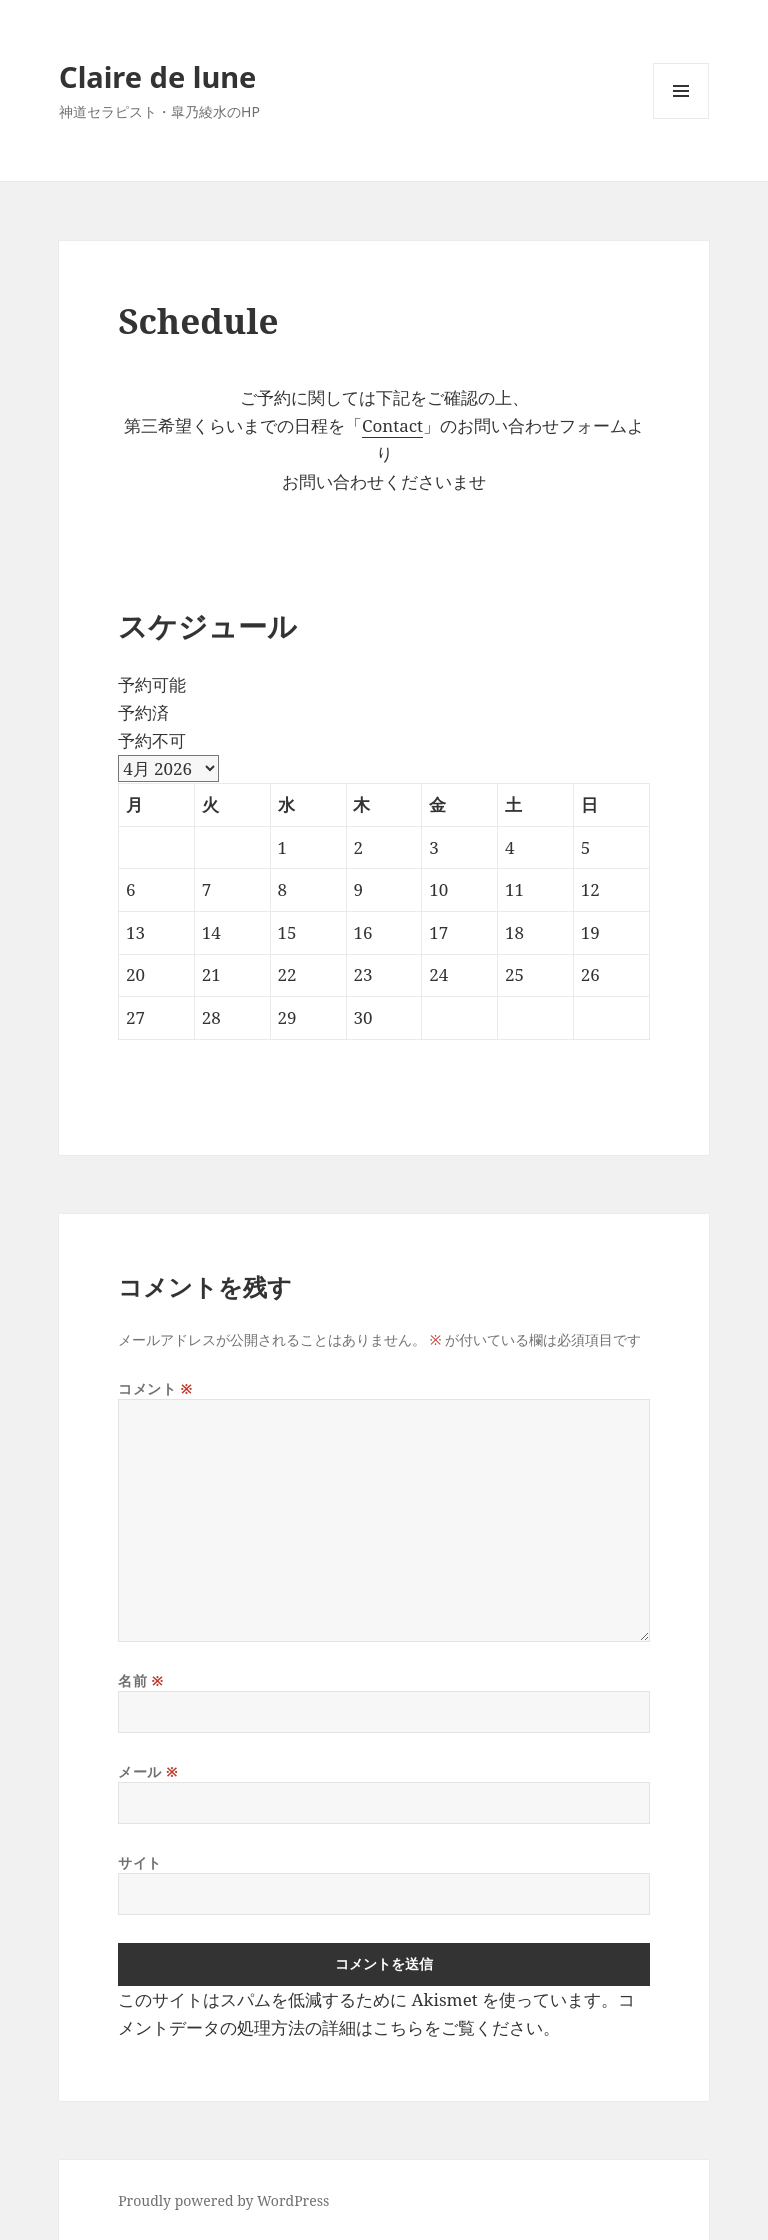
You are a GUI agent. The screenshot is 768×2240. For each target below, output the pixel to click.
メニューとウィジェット (681, 118)
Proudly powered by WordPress (223, 2200)
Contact (392, 425)
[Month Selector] (168, 768)
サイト (140, 1862)
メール (148, 1771)
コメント (155, 1388)
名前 (141, 1680)
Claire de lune (157, 76)
